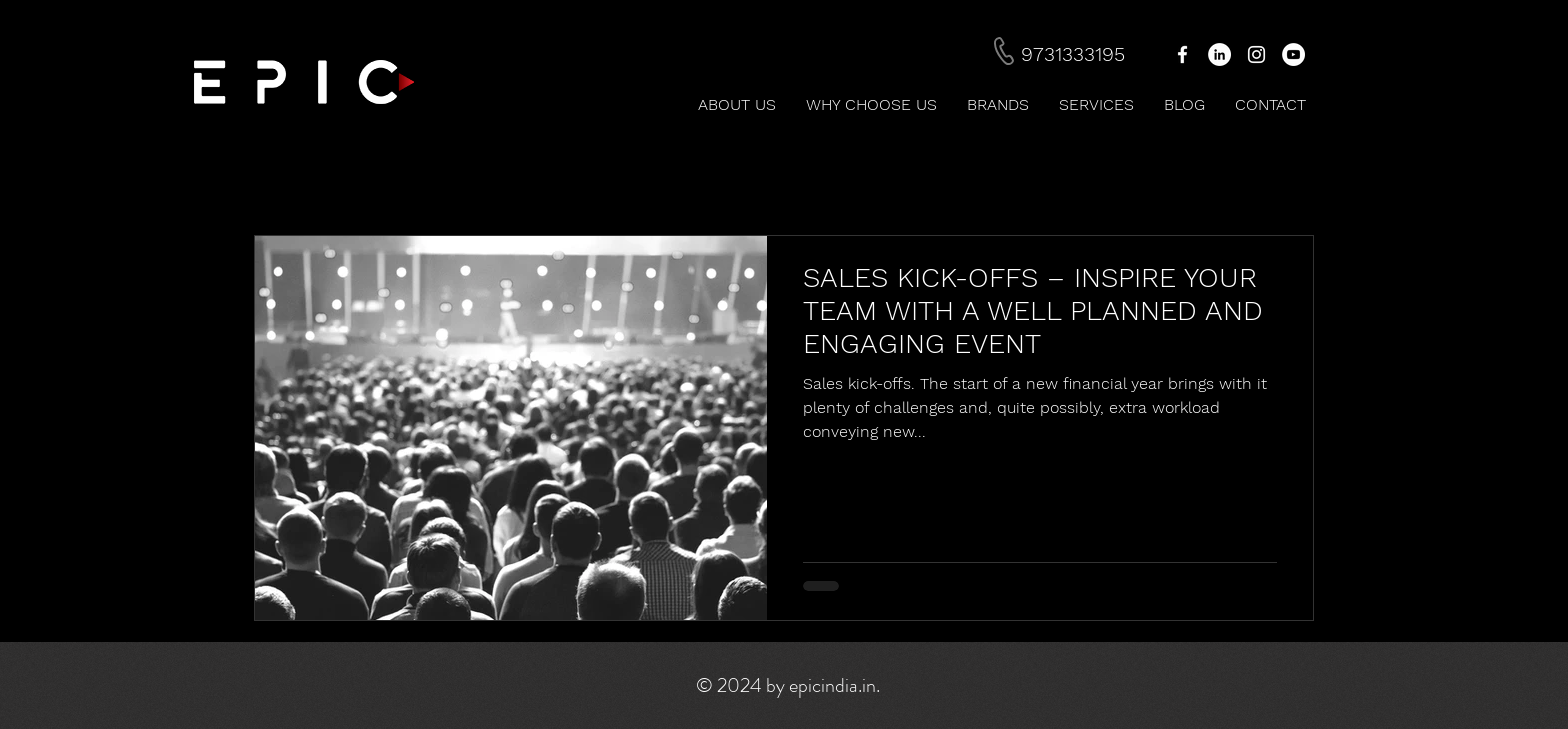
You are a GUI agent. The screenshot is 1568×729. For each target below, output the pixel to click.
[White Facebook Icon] (1182, 54)
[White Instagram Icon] (1256, 54)
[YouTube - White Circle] (1293, 54)
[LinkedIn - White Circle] (1219, 54)
